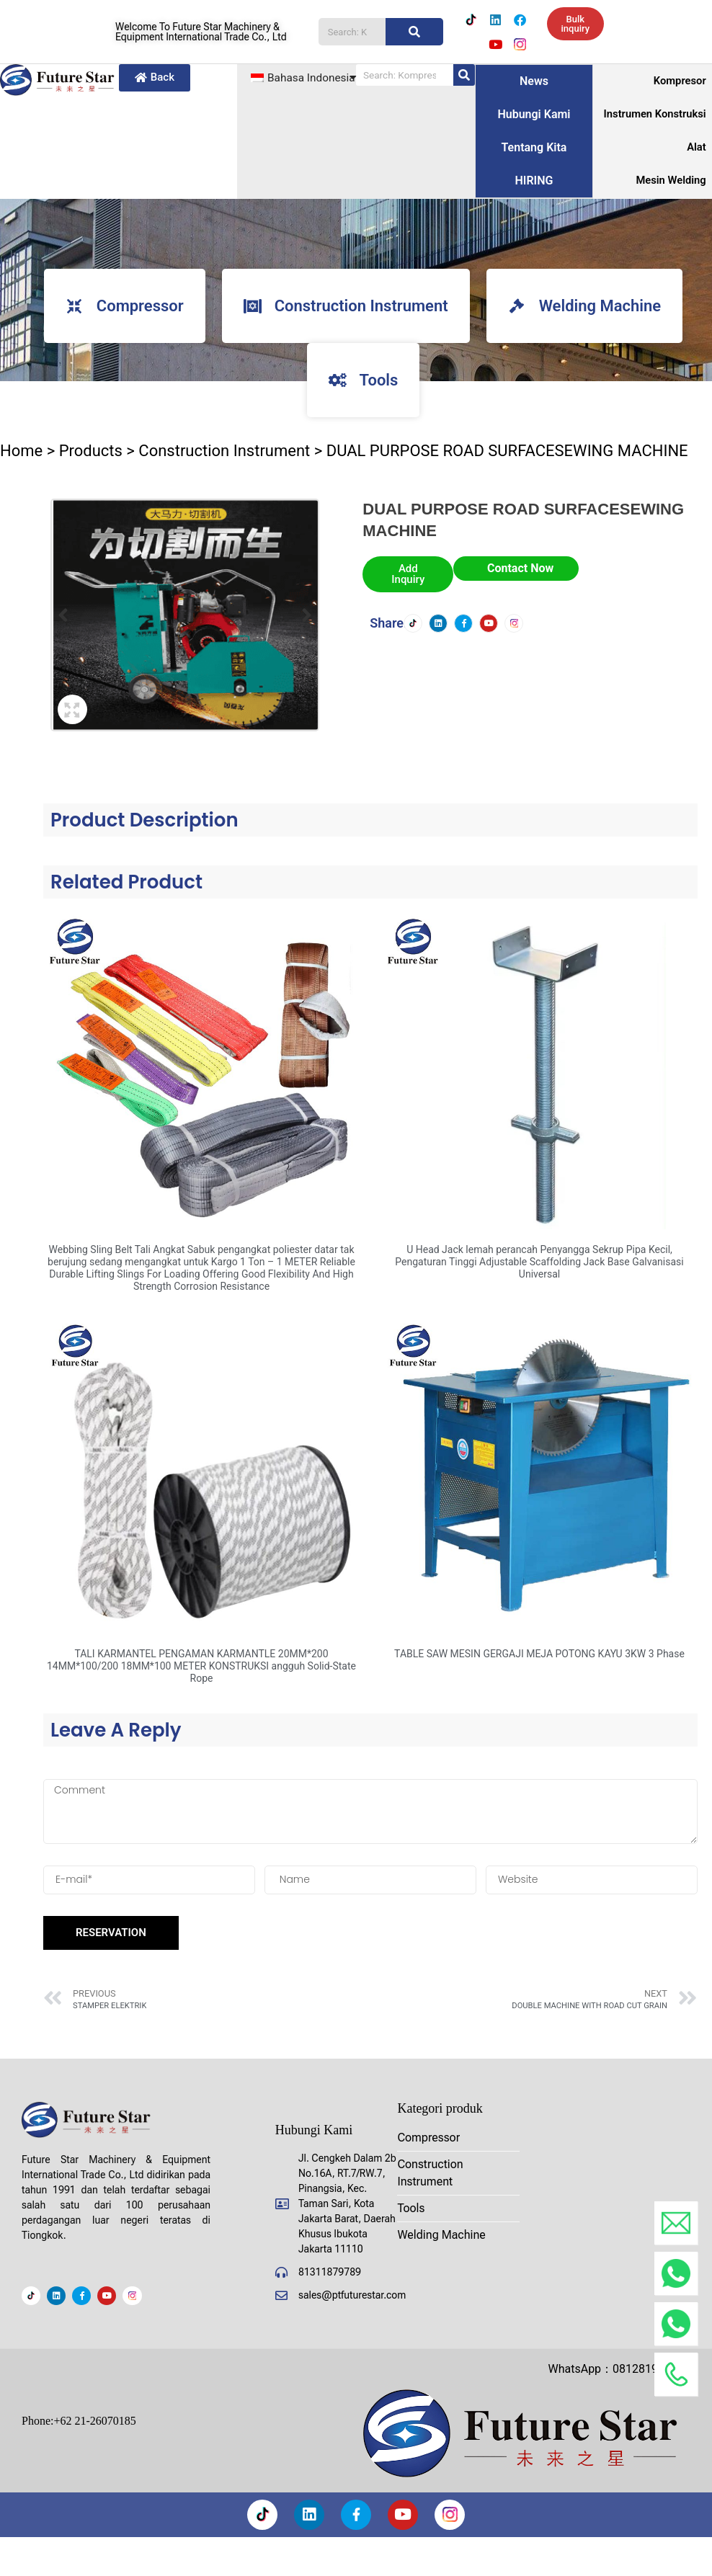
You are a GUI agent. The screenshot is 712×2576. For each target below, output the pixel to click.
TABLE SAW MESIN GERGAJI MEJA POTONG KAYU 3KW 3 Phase (539, 1656)
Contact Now (520, 570)
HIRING (534, 182)
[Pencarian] (414, 31)
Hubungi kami (533, 115)
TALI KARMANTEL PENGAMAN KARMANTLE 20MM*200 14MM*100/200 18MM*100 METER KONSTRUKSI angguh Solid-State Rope (201, 1668)
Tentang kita (534, 149)
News (534, 82)
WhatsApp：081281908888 (619, 2369)
